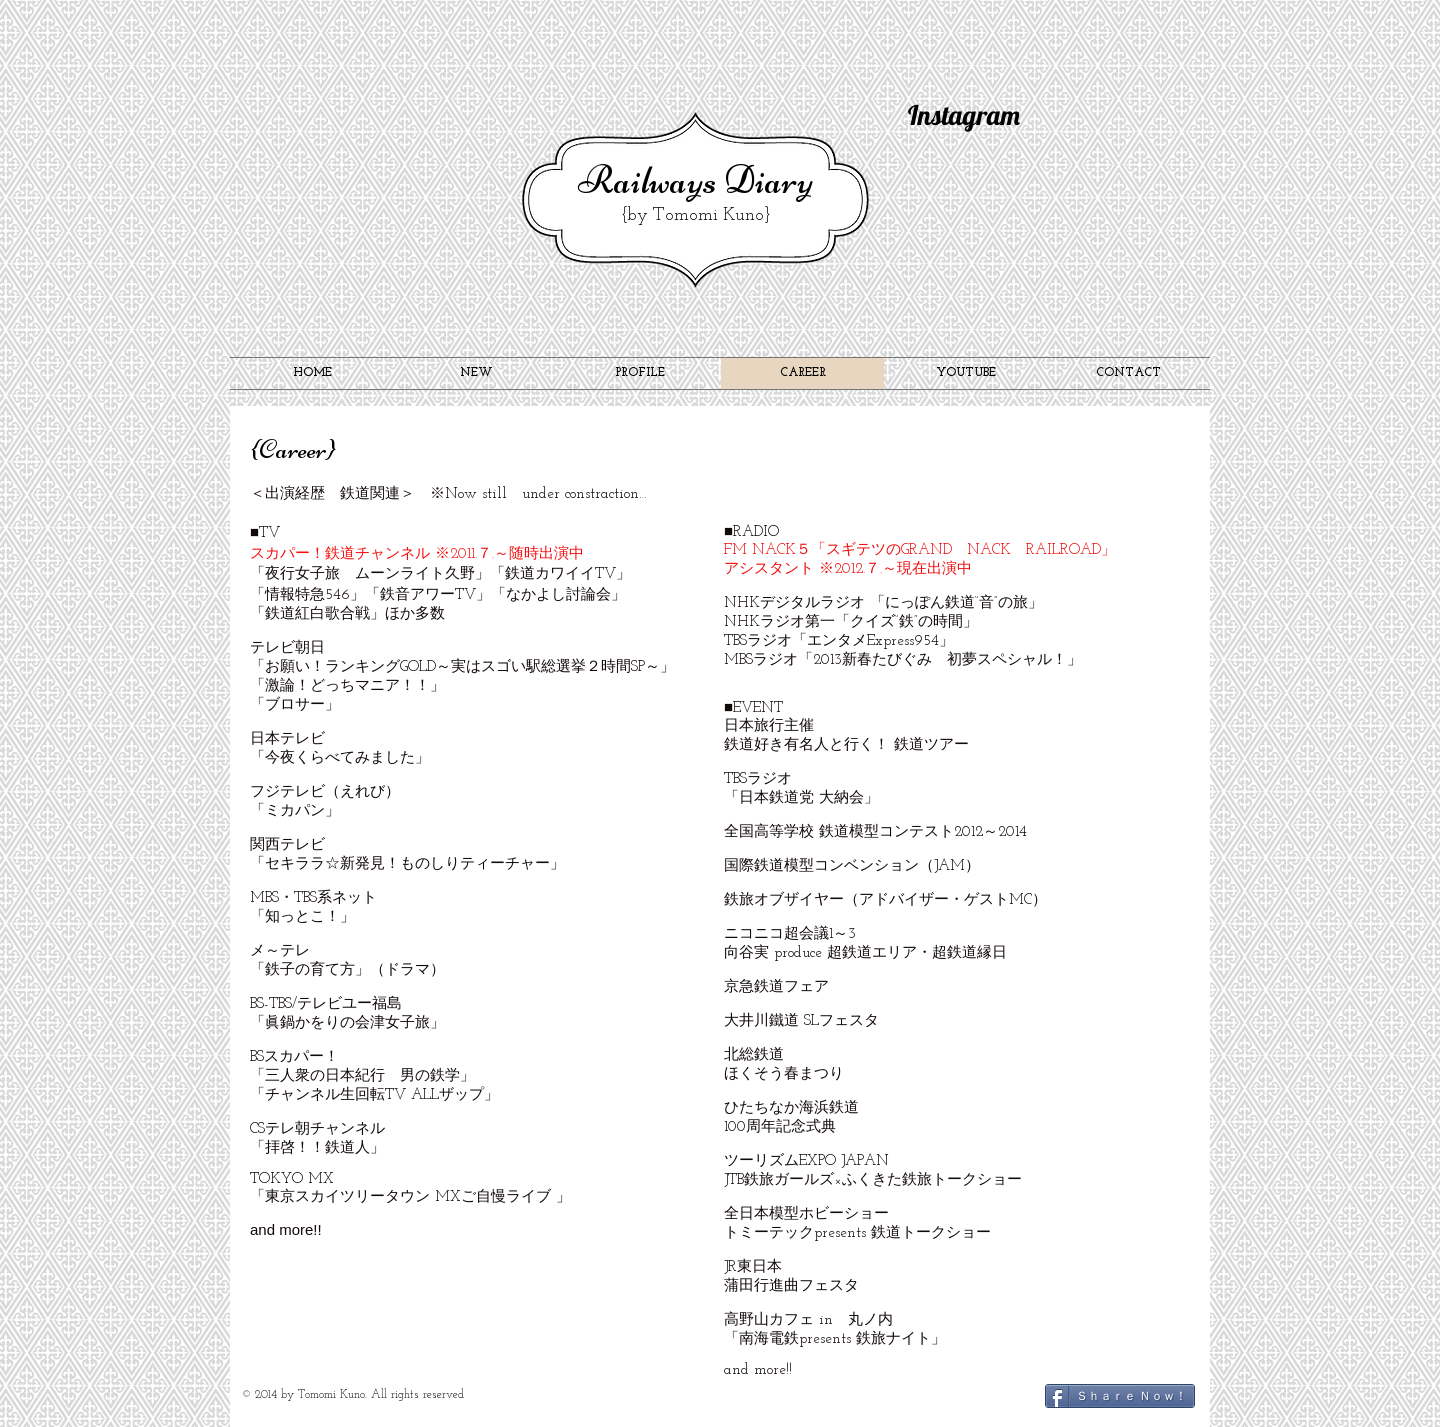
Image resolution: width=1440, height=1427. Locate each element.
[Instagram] (976, 116)
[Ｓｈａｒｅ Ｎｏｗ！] (1120, 1396)
